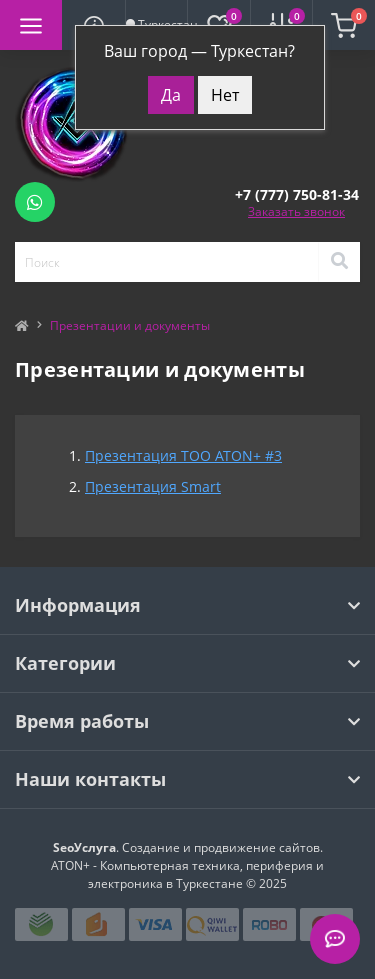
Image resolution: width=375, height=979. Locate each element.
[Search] (339, 262)
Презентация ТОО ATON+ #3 (183, 455)
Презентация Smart (153, 486)
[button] (297, 194)
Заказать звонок (296, 211)
